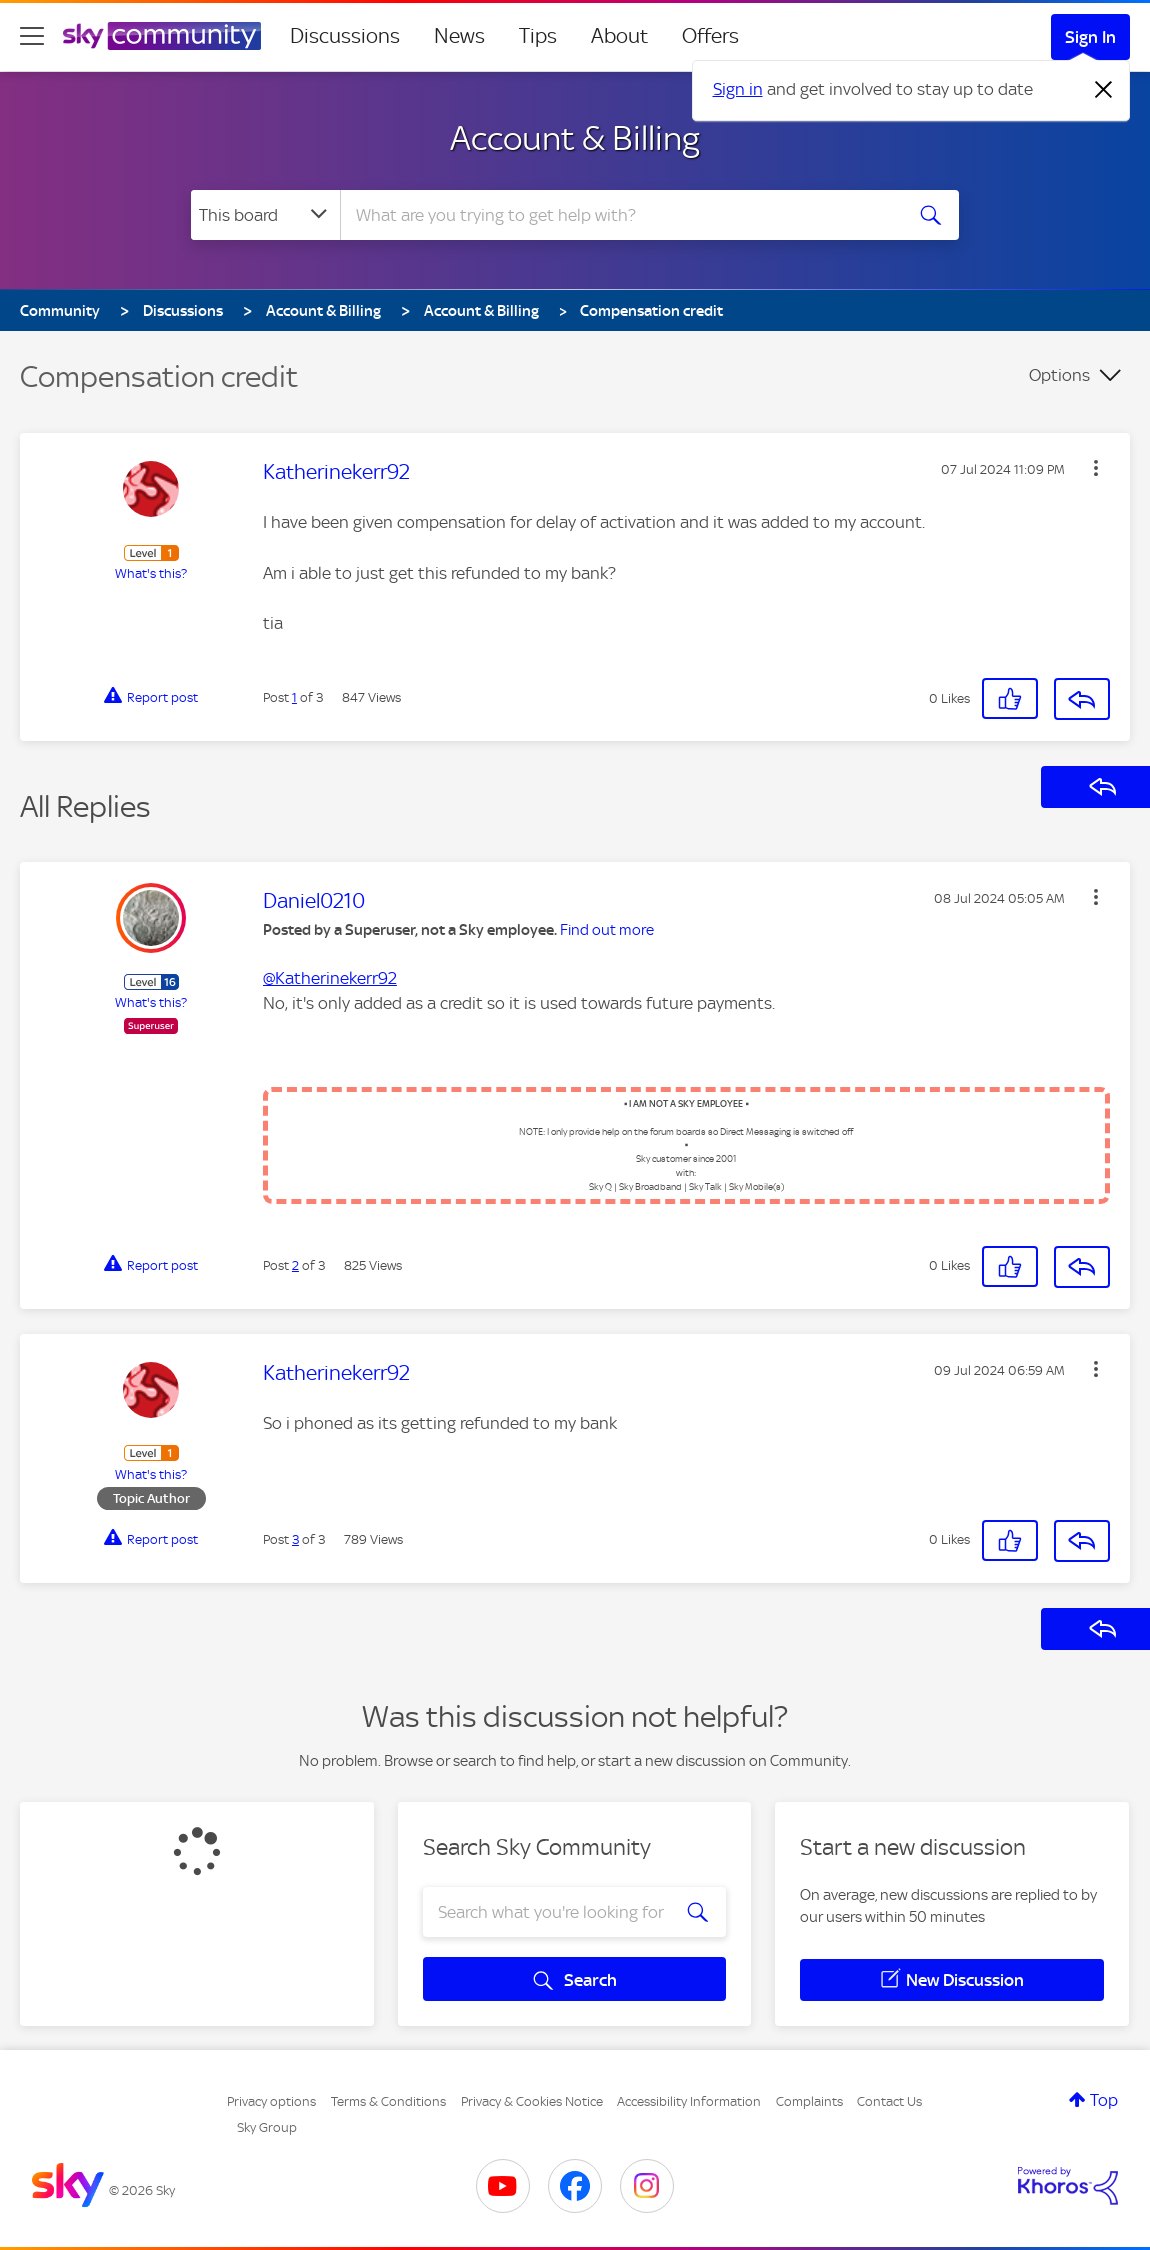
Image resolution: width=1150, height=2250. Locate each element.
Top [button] (1104, 2100)
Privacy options (271, 2101)
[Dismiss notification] (1104, 90)
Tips (538, 36)
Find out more (607, 930)
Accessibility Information (689, 2101)
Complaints (809, 2101)
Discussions (345, 36)
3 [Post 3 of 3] (295, 1539)
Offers (710, 36)
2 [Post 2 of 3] (295, 1265)
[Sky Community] (162, 36)
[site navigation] (32, 36)
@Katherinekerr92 (330, 978)
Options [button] (1059, 375)
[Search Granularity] (265, 215)
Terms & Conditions (388, 2101)
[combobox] (619, 215)
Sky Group (267, 2127)
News (459, 36)
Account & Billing (575, 138)
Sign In (1090, 37)
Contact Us (889, 2101)
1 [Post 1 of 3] (294, 697)
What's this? (151, 573)
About (619, 36)
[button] (1096, 468)
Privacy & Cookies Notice (532, 2101)
